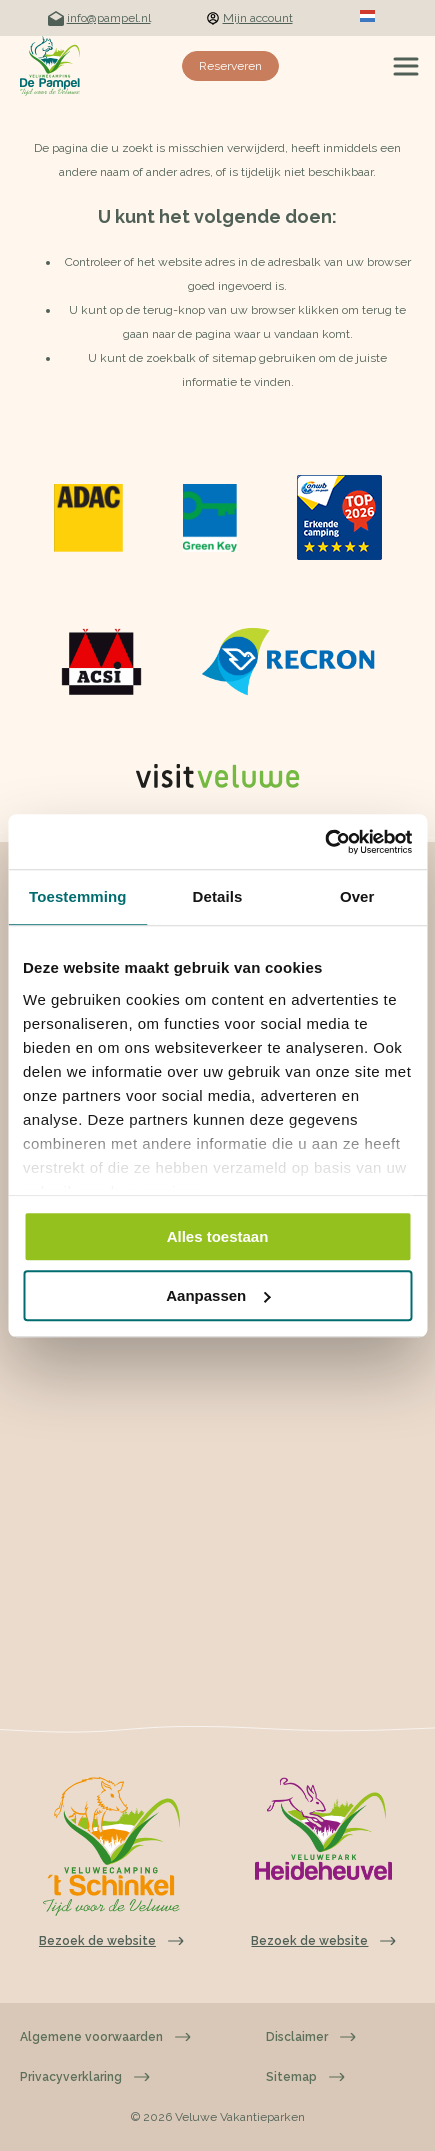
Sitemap (305, 2077)
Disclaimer (311, 2037)
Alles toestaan (218, 1236)
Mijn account (249, 18)
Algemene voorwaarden (105, 2037)
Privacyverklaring (85, 2077)
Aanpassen (218, 1295)
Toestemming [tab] (78, 896)
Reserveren (230, 66)
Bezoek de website (323, 1941)
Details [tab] (218, 896)
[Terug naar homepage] (50, 66)
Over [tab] (357, 896)
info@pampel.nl (99, 18)
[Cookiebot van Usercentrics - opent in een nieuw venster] (324, 842)
